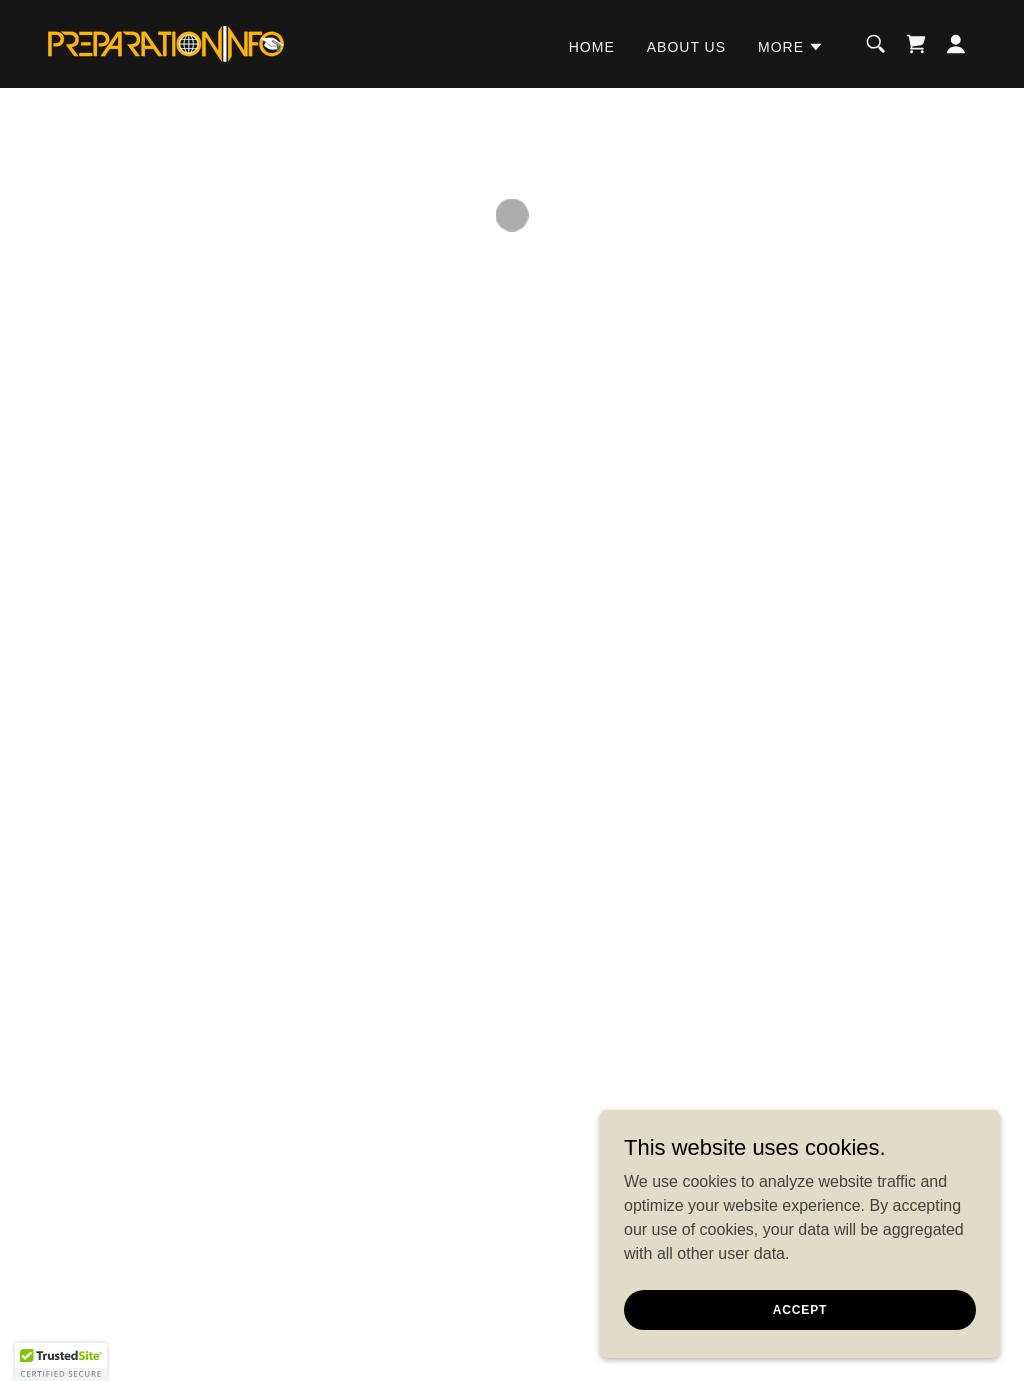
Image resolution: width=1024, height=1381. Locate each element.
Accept (800, 1309)
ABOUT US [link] (686, 47)
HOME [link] (592, 47)
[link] (166, 42)
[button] (791, 47)
